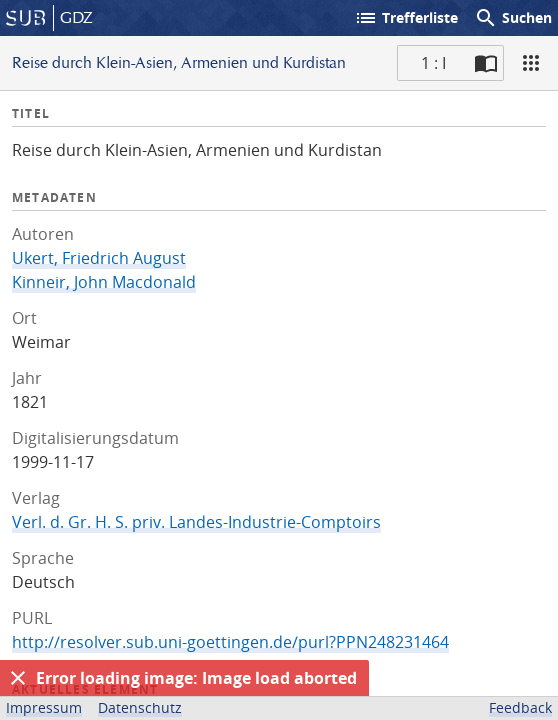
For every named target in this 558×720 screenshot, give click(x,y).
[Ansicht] (531, 63)
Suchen (513, 18)
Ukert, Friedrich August (99, 258)
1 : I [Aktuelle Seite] (433, 63)
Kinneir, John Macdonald (104, 282)
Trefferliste (406, 18)
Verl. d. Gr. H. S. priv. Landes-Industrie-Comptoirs (196, 522)
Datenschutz (140, 707)
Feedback (520, 707)
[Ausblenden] (18, 678)
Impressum (44, 707)
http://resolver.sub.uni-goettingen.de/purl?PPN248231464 (230, 642)
